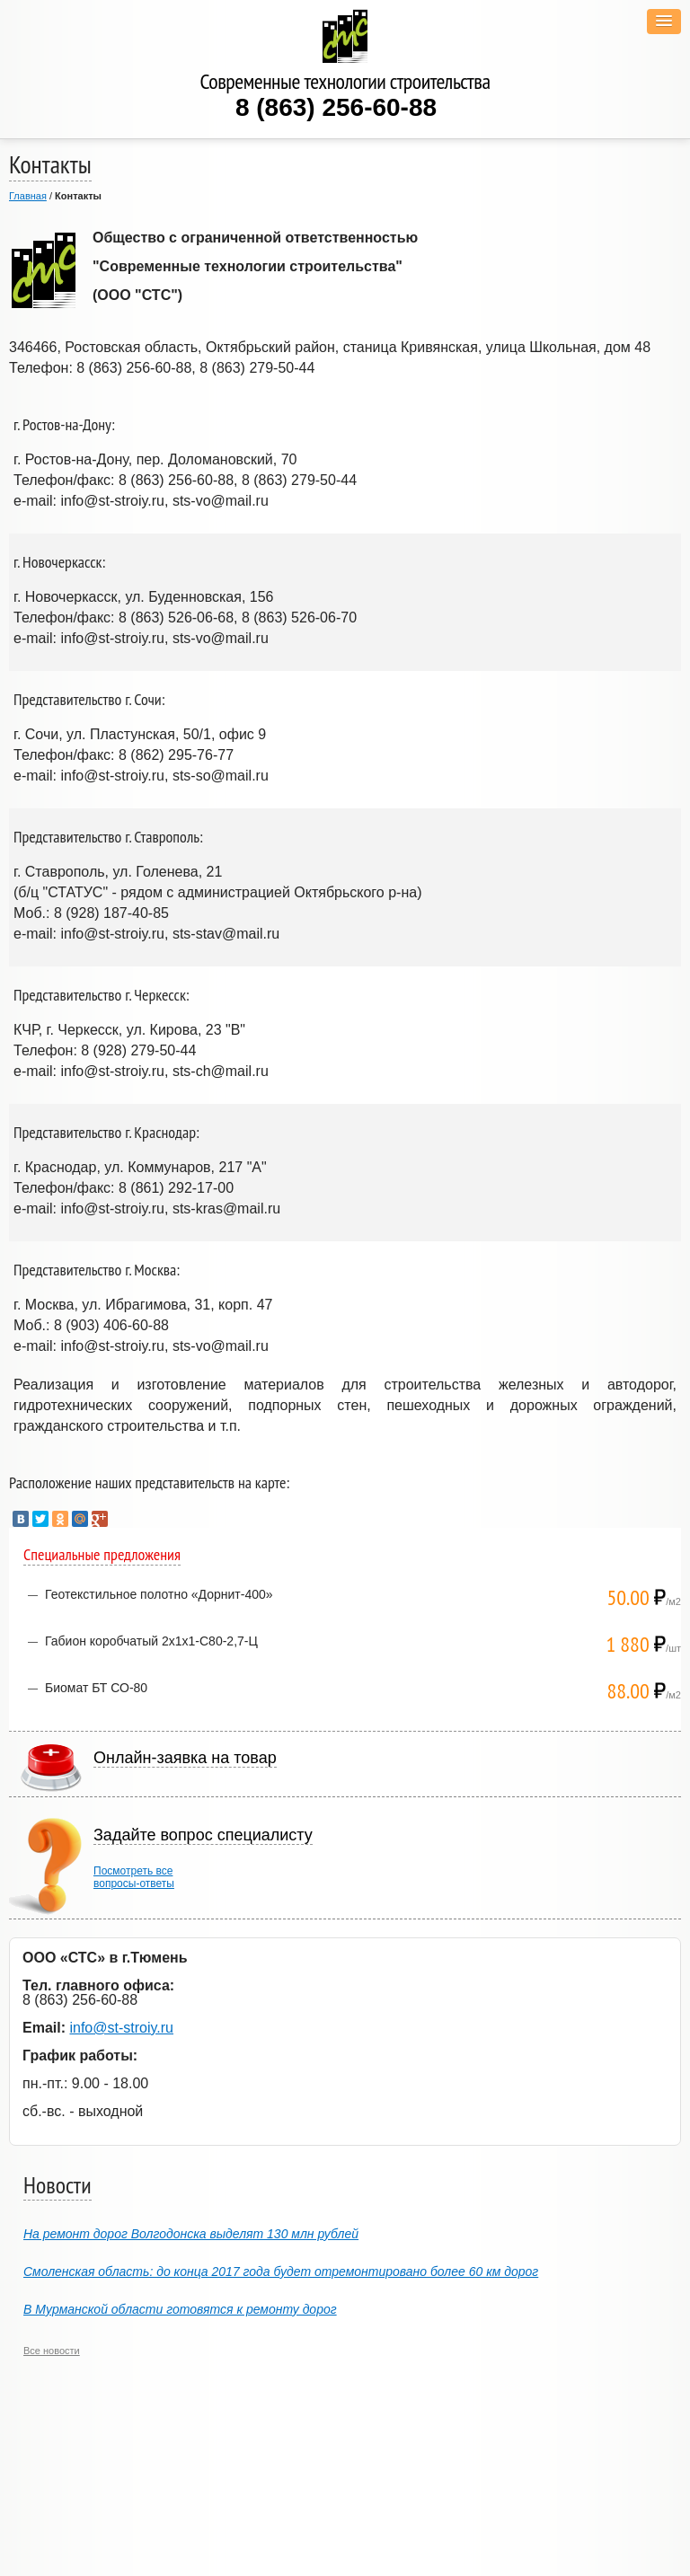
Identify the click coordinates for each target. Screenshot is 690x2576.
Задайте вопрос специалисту (203, 1835)
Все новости (51, 2350)
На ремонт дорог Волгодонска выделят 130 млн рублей (190, 2234)
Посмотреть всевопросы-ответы (133, 1877)
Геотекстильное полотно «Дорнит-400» (159, 1594)
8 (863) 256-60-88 (336, 107)
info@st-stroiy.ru (121, 2027)
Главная (28, 195)
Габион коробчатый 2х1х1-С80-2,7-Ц (151, 1641)
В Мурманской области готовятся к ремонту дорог (180, 2309)
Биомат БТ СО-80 (96, 1688)
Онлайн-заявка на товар (185, 1758)
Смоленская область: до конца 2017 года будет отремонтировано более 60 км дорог (280, 2271)
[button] (664, 21)
